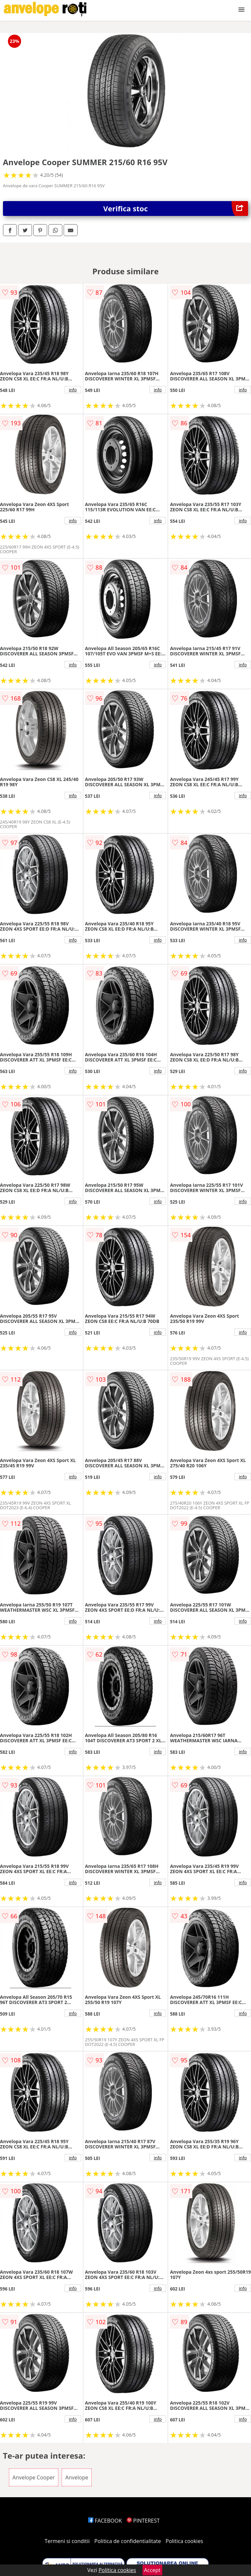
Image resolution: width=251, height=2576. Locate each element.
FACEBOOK (105, 2520)
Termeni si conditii (67, 2541)
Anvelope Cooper (34, 2477)
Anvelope (76, 2477)
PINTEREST (143, 2520)
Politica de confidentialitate (127, 2541)
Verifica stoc (175, 208)
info (73, 390)
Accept (152, 2570)
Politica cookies (184, 2541)
